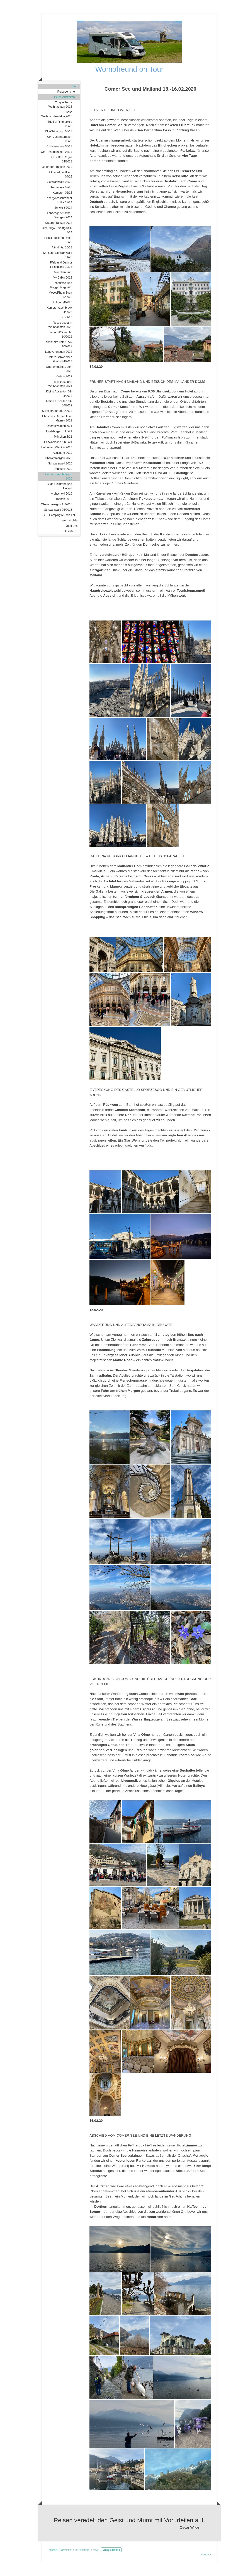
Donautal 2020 (63, 482)
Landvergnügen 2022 (58, 365)
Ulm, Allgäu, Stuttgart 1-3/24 (57, 243)
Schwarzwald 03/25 (59, 195)
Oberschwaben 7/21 (59, 439)
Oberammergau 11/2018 (56, 517)
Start (74, 99)
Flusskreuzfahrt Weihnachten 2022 (60, 338)
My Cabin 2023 (62, 291)
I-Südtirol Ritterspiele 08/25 (59, 137)
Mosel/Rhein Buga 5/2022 (60, 308)
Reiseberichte (66, 105)
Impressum (53, 2563)
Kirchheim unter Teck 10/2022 (58, 357)
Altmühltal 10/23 (62, 260)
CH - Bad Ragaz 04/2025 (61, 172)
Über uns (71, 539)
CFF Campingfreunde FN (59, 528)
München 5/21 (63, 450)
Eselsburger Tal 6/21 (59, 444)
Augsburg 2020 (62, 466)
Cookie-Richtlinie (81, 2563)
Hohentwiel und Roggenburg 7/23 (61, 298)
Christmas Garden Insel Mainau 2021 (57, 431)
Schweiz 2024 (63, 221)
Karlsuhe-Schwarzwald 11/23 (57, 268)
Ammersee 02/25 (61, 200)
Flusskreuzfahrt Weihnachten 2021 (60, 397)
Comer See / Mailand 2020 (58, 489)
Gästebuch (70, 544)
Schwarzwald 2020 (60, 476)
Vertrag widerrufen (111, 2563)
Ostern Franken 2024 (58, 236)
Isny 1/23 (66, 330)
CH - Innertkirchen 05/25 (56, 165)
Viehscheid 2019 (61, 507)
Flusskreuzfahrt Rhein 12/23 (58, 253)
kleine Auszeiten (64, 110)
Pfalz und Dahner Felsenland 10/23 (61, 278)
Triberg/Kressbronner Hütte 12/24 (58, 213)
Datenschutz (65, 2563)
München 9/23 (63, 285)
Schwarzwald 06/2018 (58, 523)
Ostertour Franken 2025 (57, 180)
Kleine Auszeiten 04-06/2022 (59, 416)
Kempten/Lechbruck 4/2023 (59, 323)
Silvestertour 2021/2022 (57, 424)
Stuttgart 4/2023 (62, 315)
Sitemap (95, 2563)
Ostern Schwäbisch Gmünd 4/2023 (59, 372)
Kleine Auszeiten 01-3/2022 (59, 407)
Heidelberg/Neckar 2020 (56, 460)
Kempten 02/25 (62, 206)
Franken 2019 (63, 512)
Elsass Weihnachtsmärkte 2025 (56, 127)
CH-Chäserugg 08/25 (58, 144)
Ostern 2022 (64, 389)
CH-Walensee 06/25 (59, 159)
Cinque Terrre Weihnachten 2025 (60, 118)
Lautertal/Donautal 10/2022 (60, 348)
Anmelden (206, 2567)
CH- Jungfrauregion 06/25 (59, 152)
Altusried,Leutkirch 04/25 (60, 187)
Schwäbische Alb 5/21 (58, 455)
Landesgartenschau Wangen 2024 (59, 228)
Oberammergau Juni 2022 (59, 382)
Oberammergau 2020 (58, 471)
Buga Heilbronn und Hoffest (59, 499)
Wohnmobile (70, 533)
